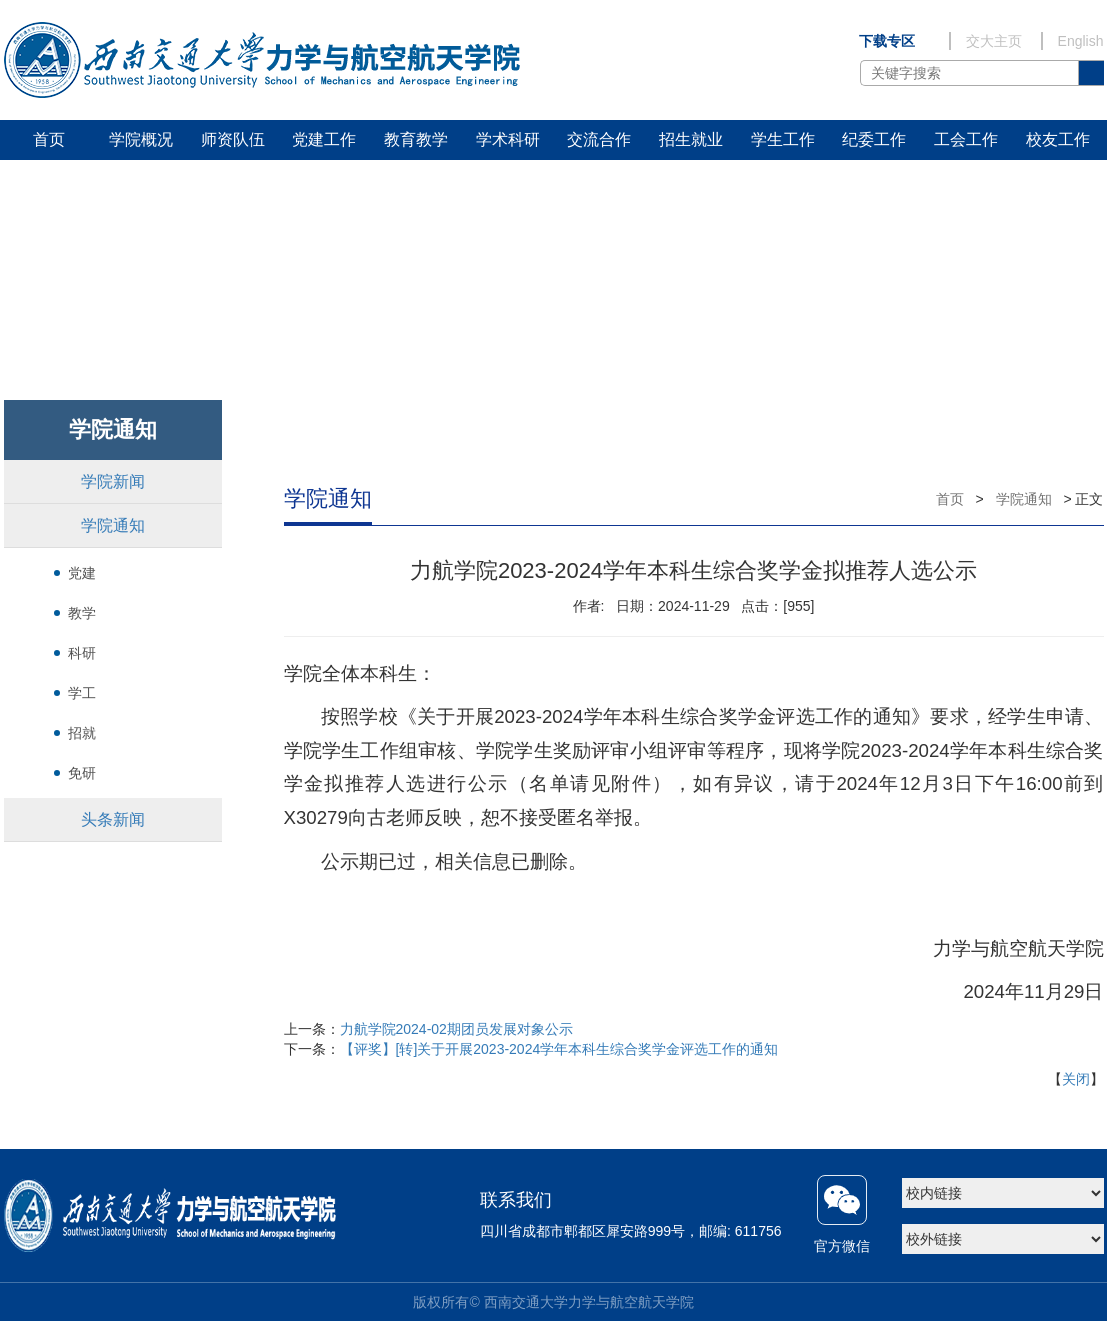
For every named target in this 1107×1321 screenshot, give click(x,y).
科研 (82, 653)
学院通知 (113, 525)
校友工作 (1058, 139)
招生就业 (691, 139)
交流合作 (599, 139)
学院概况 (141, 139)
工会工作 (966, 139)
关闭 (1076, 1079)
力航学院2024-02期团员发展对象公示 (456, 1029)
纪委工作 (874, 139)
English (1081, 41)
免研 (82, 773)
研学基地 (49, 179)
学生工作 (783, 139)
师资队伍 (233, 139)
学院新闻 (113, 481)
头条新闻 (113, 819)
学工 (82, 693)
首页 (49, 139)
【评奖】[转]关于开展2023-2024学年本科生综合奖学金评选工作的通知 (559, 1049)
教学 (82, 613)
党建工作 (324, 139)
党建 (82, 573)
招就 (82, 733)
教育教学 (416, 139)
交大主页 (994, 41)
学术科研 (508, 139)
